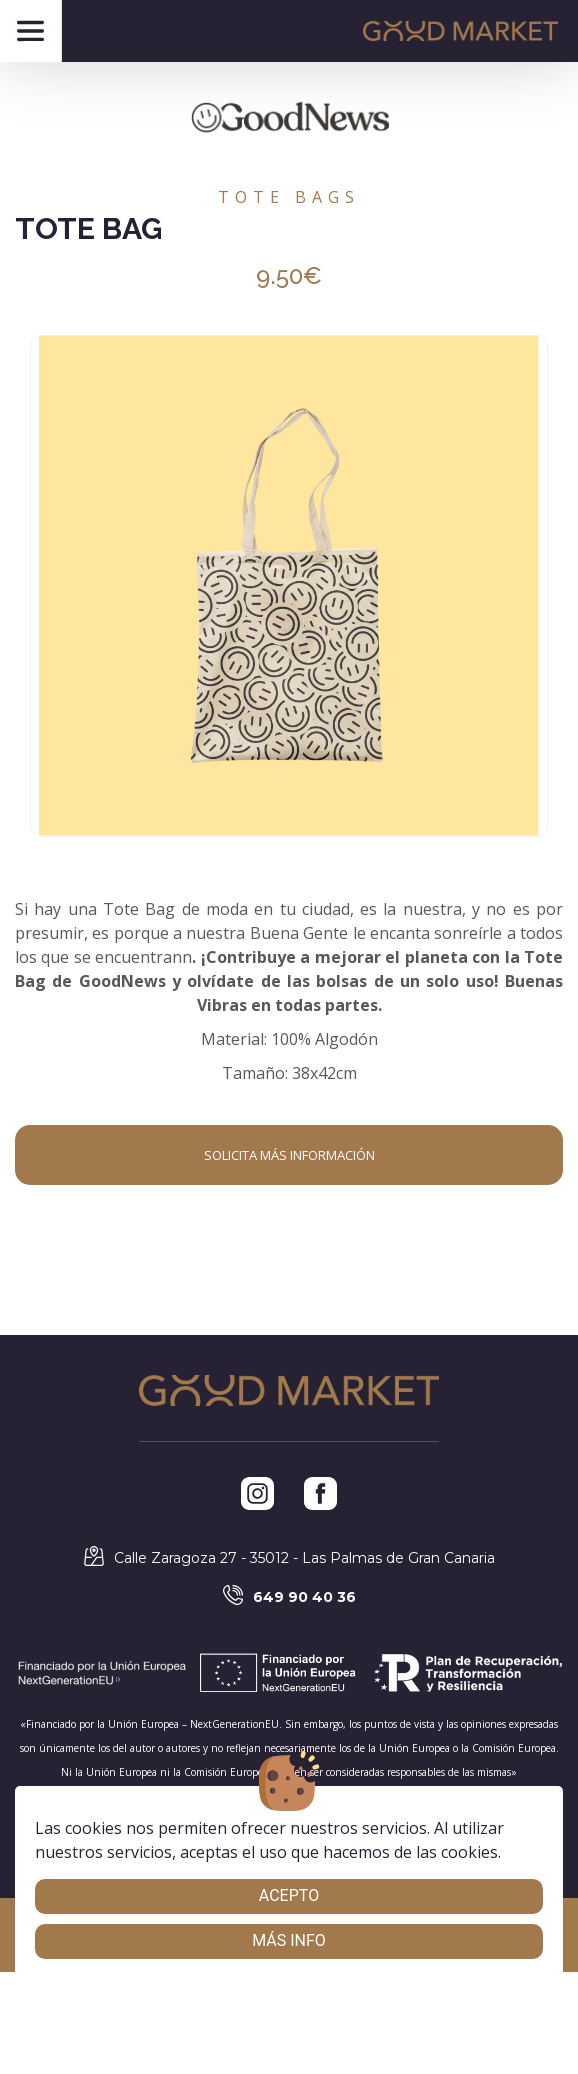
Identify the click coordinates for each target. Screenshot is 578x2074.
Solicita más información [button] (289, 1155)
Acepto (289, 1895)
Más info (289, 1940)
